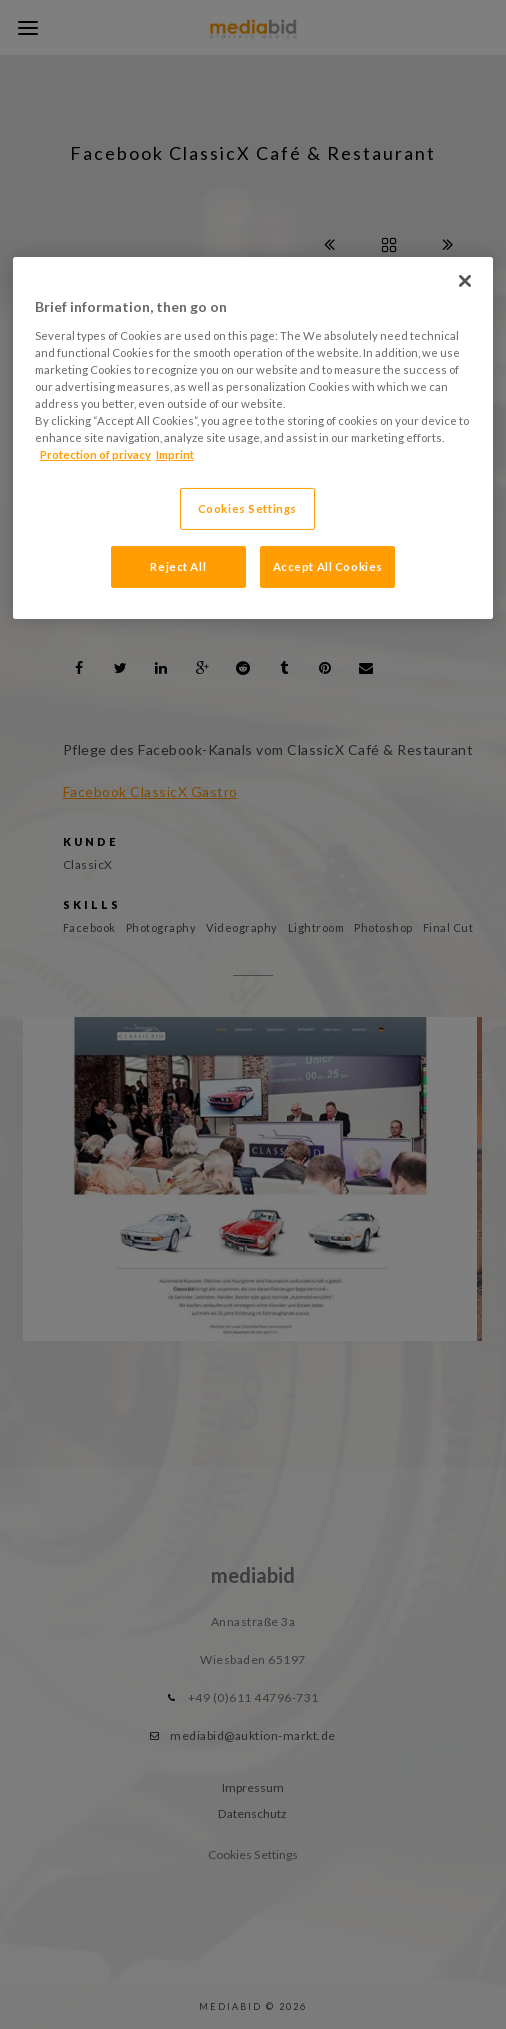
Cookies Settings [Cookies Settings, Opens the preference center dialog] (247, 508)
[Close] (465, 281)
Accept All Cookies (328, 566)
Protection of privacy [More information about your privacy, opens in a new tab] (95, 454)
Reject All (178, 566)
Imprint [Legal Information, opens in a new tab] (175, 454)
